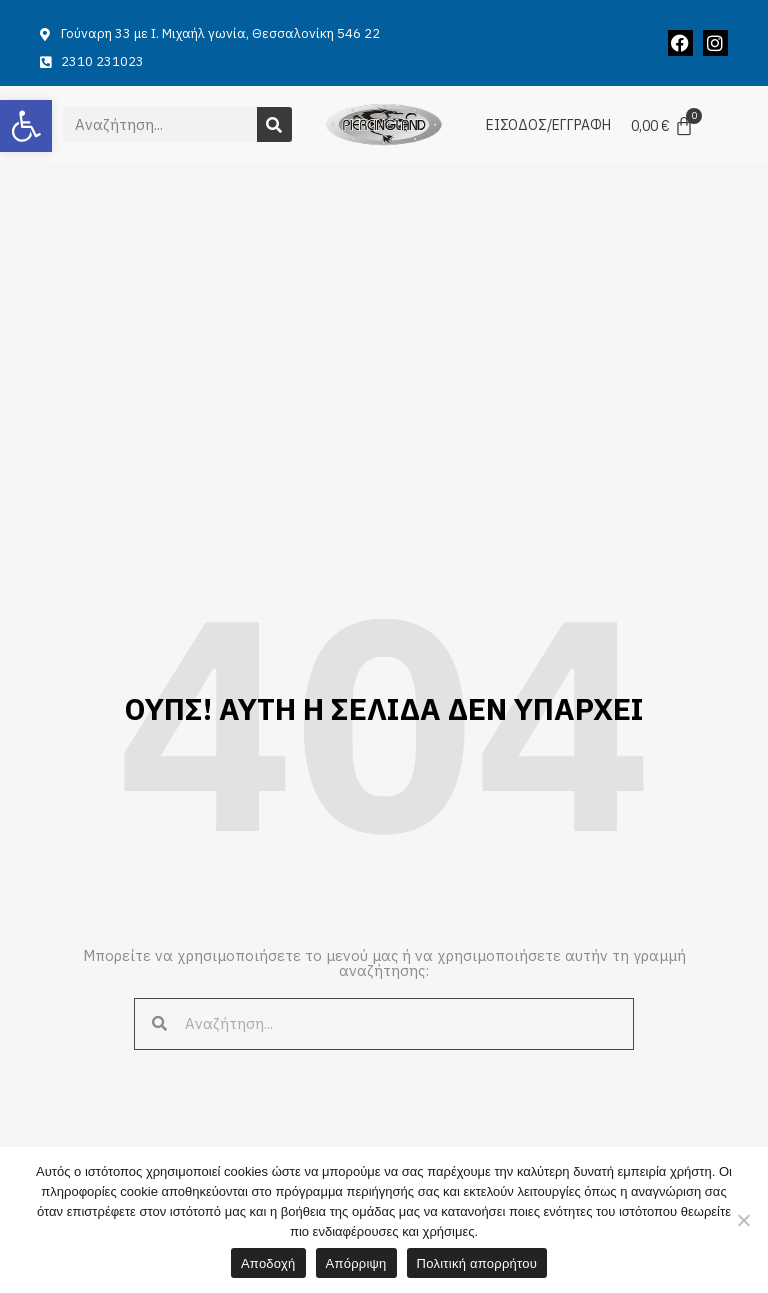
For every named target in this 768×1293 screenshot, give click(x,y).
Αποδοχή (268, 1263)
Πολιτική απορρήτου (477, 1263)
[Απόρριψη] (743, 1220)
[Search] (274, 124)
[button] (26, 126)
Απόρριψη (356, 1263)
